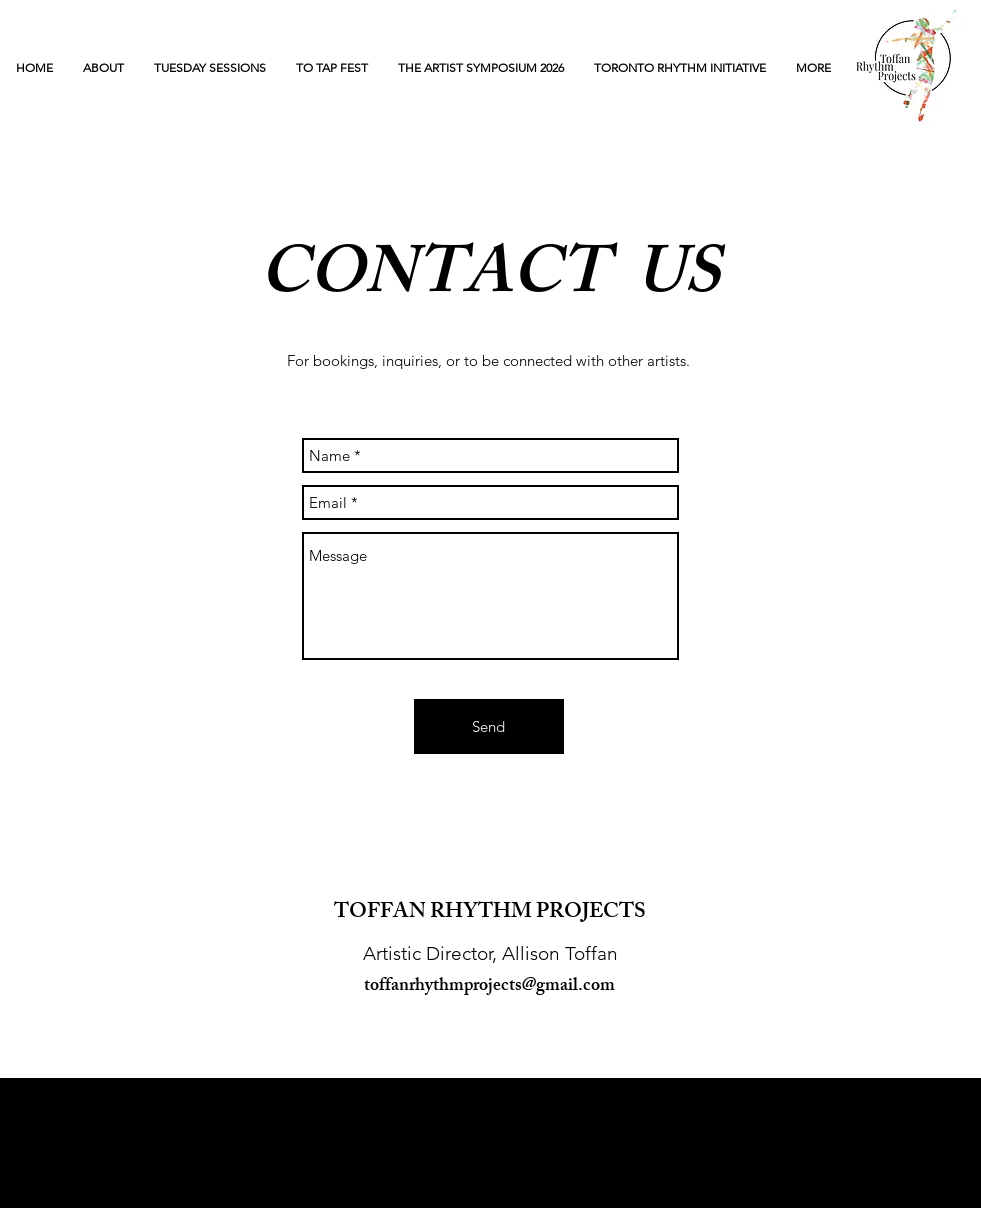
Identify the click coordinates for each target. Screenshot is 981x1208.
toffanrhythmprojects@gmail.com (489, 987)
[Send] (489, 726)
